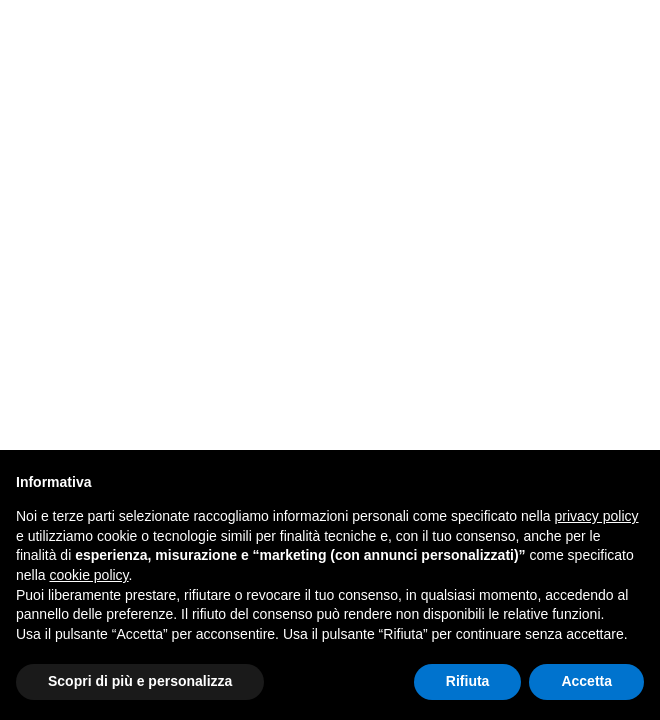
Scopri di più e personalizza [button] (140, 681)
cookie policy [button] (88, 575)
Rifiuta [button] (468, 681)
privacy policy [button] (597, 516)
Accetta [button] (586, 681)
